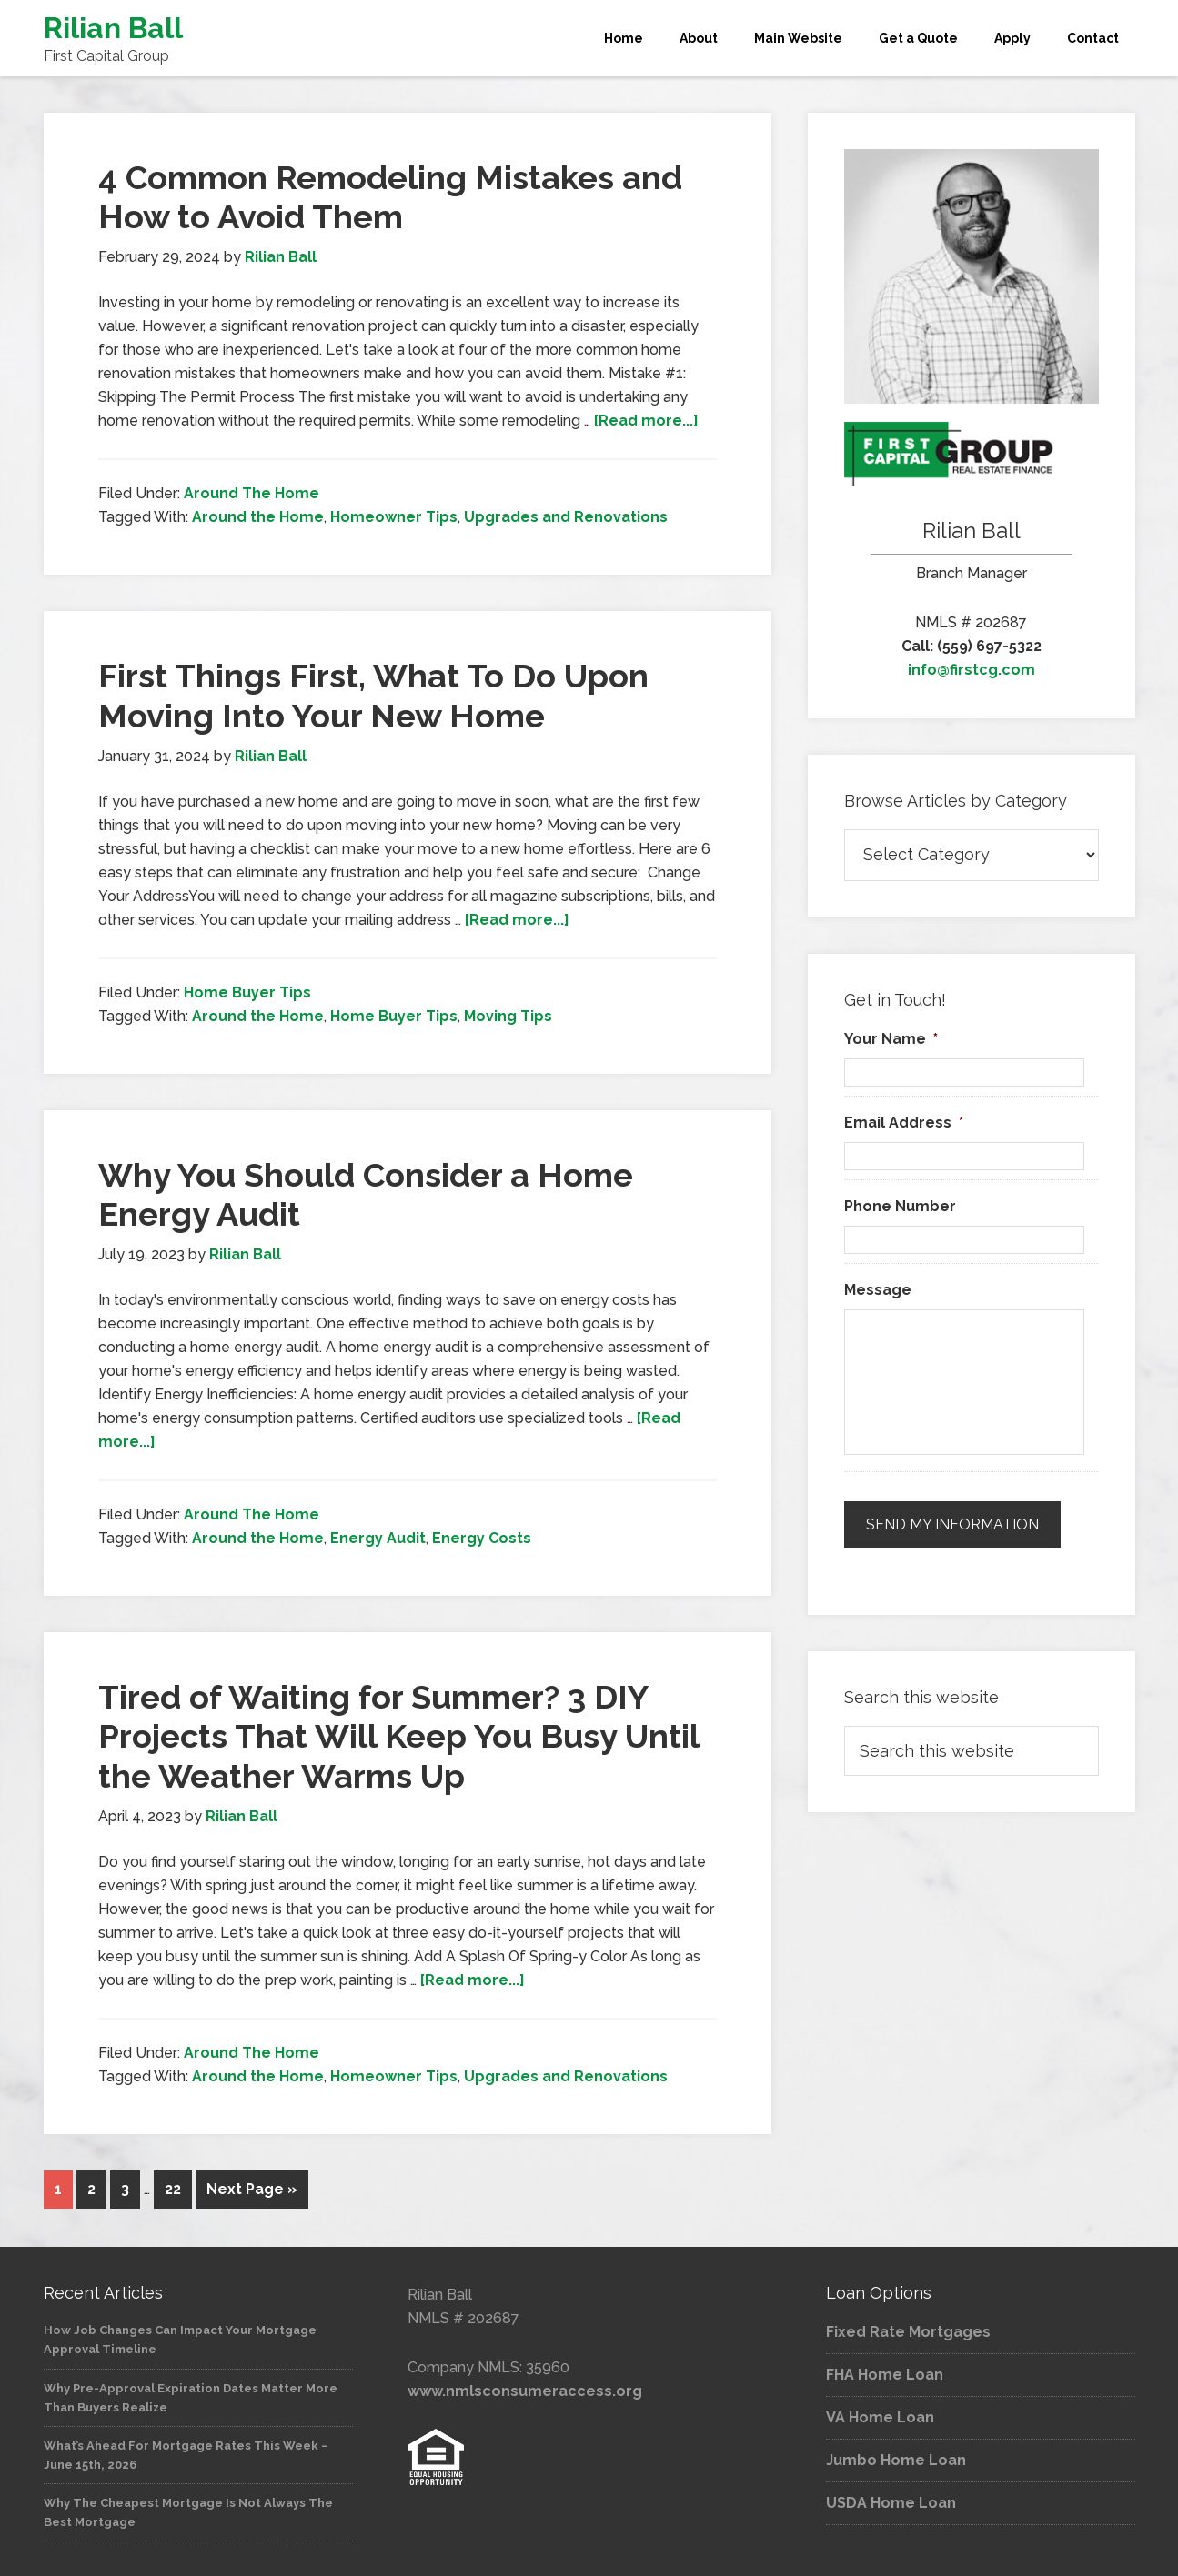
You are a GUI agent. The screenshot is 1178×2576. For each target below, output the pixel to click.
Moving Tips (508, 1016)
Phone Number (900, 1206)
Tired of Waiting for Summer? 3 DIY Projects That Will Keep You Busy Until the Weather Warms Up (398, 1736)
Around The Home (251, 493)
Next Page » (251, 2189)
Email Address (903, 1122)
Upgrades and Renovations (566, 517)
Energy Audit (378, 1538)
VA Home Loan (880, 2415)
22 (173, 2189)
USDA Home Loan (891, 2501)
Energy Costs (481, 1538)
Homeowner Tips (394, 517)
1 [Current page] (58, 2189)
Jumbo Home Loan (896, 2458)
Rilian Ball (113, 28)
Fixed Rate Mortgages (908, 2330)
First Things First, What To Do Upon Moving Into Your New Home (373, 695)
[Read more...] (646, 420)
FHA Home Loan (884, 2372)
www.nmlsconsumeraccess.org (525, 2389)
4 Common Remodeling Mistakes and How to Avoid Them (390, 197)
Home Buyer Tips (247, 992)
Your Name (891, 1038)
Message (877, 1289)
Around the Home (258, 517)
